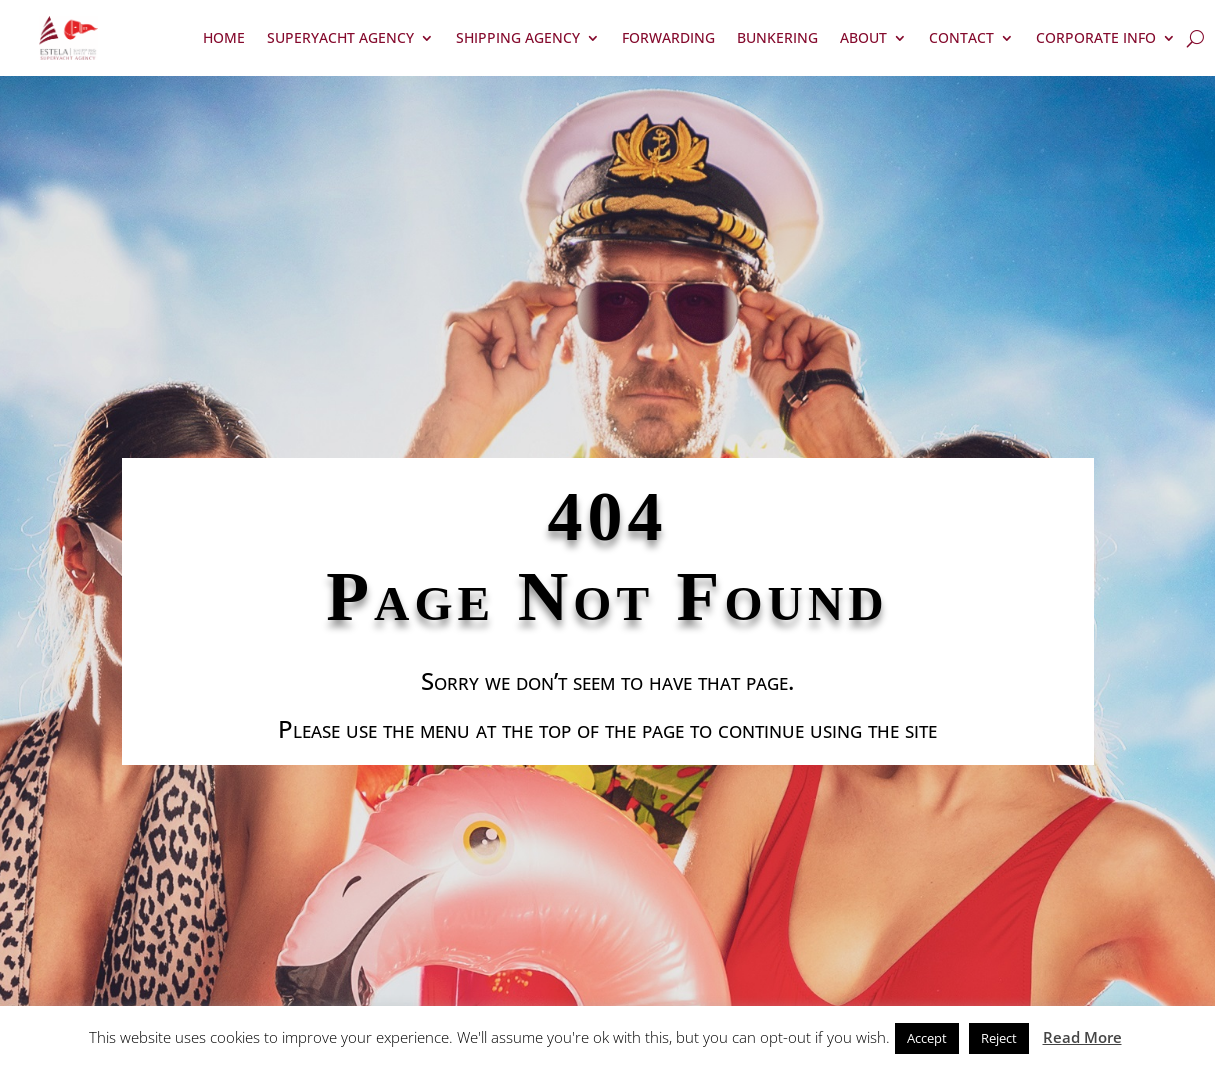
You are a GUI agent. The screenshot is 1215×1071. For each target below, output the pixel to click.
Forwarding (668, 37)
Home (224, 37)
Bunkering (777, 37)
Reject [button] (999, 1038)
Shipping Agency (518, 37)
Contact (961, 37)
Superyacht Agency (340, 37)
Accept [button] (927, 1038)
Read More (1082, 1037)
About (863, 37)
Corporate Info (1096, 37)
